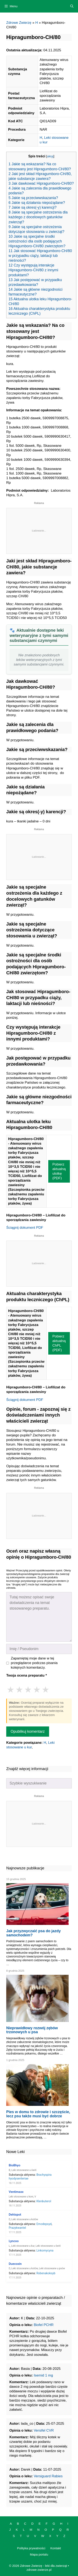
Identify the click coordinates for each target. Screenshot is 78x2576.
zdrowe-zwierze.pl (38, 2569)
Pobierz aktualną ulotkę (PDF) (59, 1171)
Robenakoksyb (45, 2273)
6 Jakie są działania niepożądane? (37, 203)
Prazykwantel (17, 2227)
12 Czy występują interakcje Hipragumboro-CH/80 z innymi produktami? (33, 270)
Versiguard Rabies (48, 2476)
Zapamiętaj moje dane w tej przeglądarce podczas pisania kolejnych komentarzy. (34, 1662)
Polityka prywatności (31, 2548)
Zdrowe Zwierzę (18, 23)
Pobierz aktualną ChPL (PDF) (59, 1343)
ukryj (50, 156)
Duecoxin (15, 2264)
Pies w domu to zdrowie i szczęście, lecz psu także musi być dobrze (38, 2114)
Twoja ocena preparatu (26, 1675)
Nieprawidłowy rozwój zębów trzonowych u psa (32, 2030)
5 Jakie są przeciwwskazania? (33, 198)
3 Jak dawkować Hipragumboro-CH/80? (41, 183)
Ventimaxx (16, 2192)
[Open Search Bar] (72, 6)
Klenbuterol (43, 2201)
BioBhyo (14, 2165)
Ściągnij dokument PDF (24, 1228)
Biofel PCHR (43, 2325)
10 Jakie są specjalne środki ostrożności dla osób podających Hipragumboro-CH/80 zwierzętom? (37, 241)
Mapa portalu (39, 2554)
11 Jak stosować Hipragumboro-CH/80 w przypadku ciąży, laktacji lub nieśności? (40, 256)
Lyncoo (14, 2241)
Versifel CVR (44, 2430)
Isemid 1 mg (43, 2375)
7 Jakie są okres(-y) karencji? (33, 207)
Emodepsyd (44, 2224)
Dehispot (15, 2214)
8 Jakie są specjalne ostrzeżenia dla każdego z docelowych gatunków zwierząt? (38, 217)
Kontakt (55, 2548)
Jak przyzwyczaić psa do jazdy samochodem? (33, 1933)
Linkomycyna (44, 2250)
